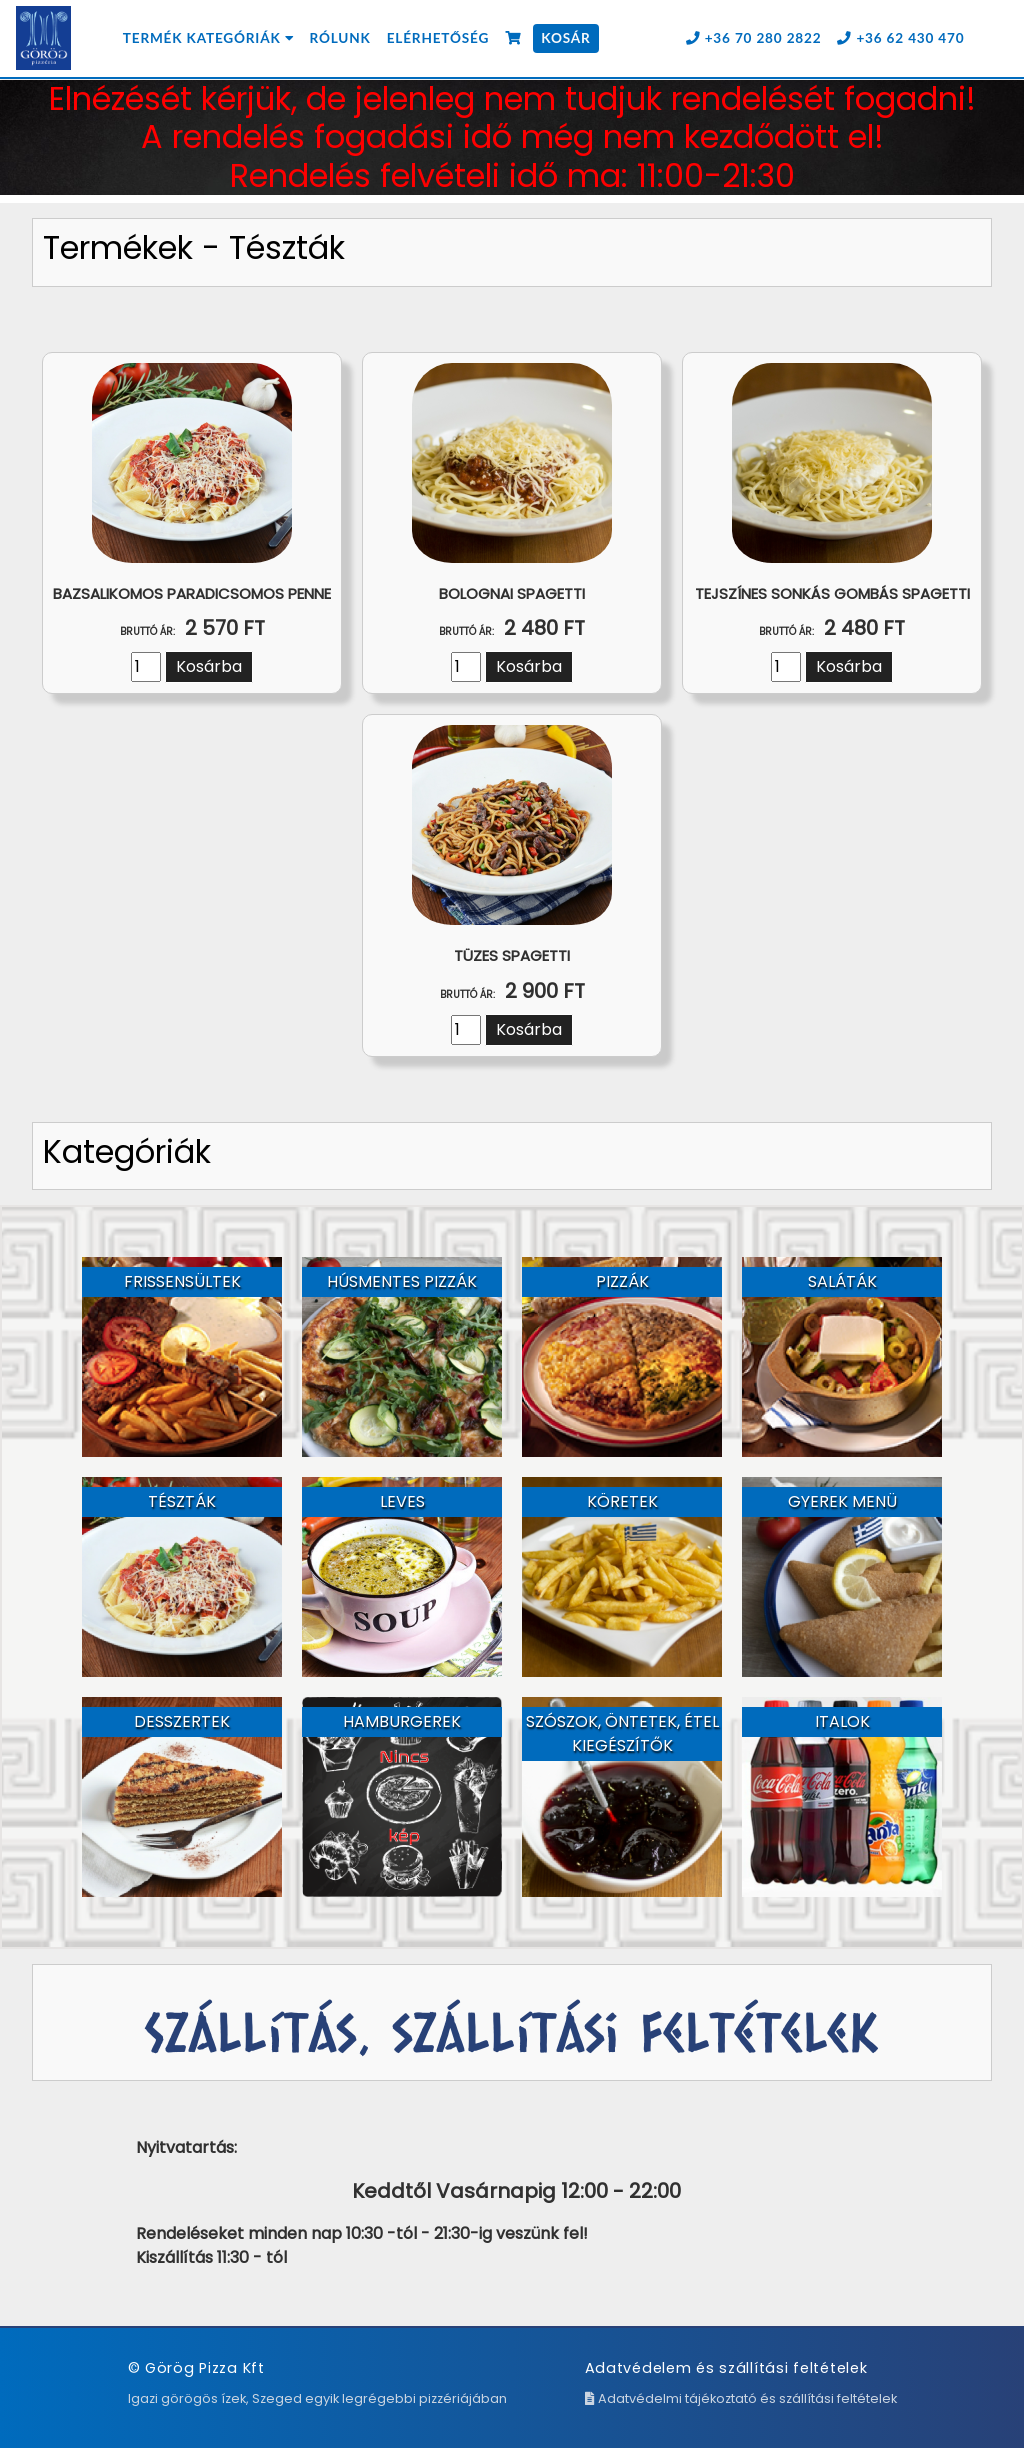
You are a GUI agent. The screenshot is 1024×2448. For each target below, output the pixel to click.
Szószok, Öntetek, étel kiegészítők (622, 1733)
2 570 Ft (192, 628)
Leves (402, 1501)
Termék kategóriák (208, 38)
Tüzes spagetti (512, 955)
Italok (842, 1721)
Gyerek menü (842, 1501)
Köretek (622, 1501)
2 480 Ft (512, 628)
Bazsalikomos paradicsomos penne (192, 593)
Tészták (182, 1501)
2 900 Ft (512, 991)
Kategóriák (127, 1152)
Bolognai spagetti (512, 593)
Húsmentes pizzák (402, 1281)
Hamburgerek (402, 1721)
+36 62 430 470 (900, 38)
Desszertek (182, 1721)
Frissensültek (182, 1281)
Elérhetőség (438, 38)
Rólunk (340, 38)
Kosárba (209, 666)
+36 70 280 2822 (754, 38)
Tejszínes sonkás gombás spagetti (832, 593)
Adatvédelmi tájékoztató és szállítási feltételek (741, 2398)
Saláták (842, 1281)
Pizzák (622, 1281)
